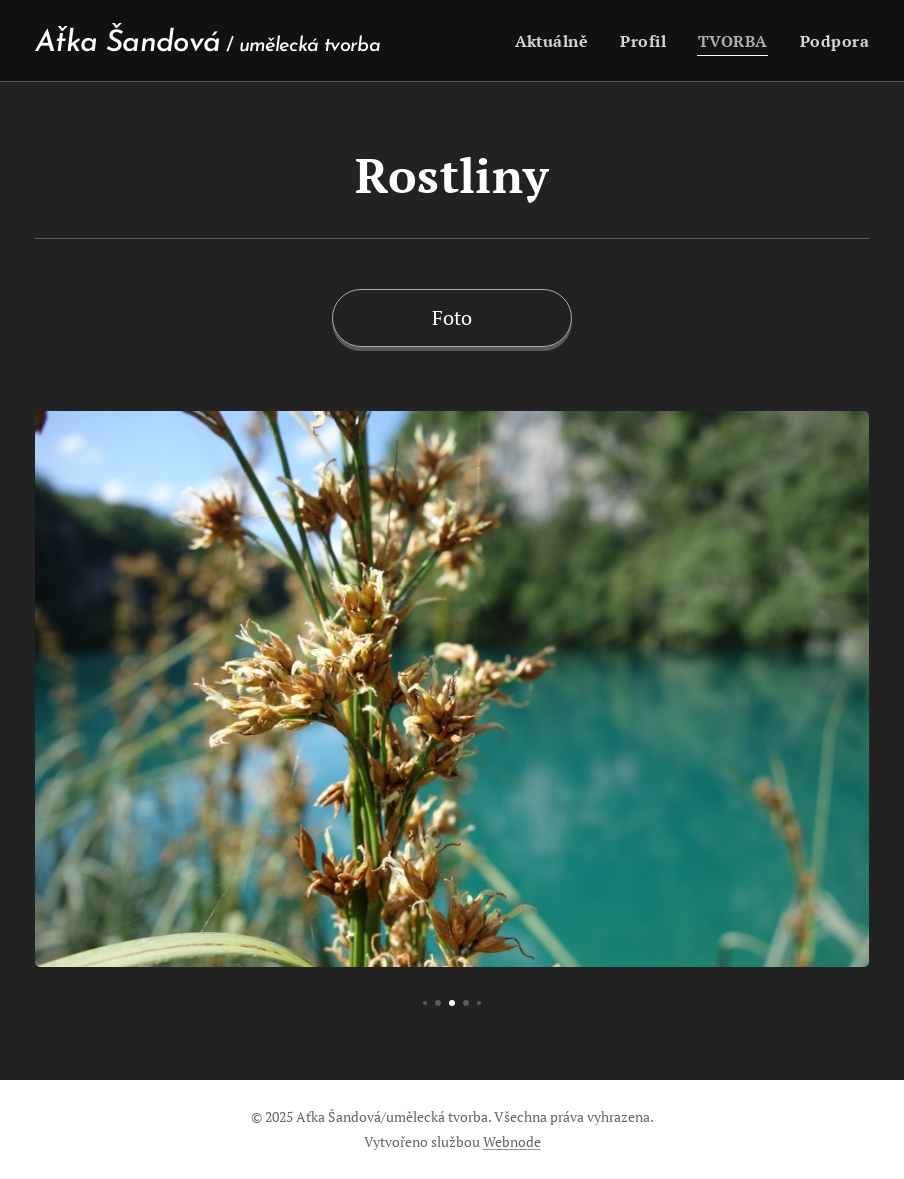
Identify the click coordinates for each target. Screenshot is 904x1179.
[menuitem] (561, 41)
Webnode (512, 1141)
